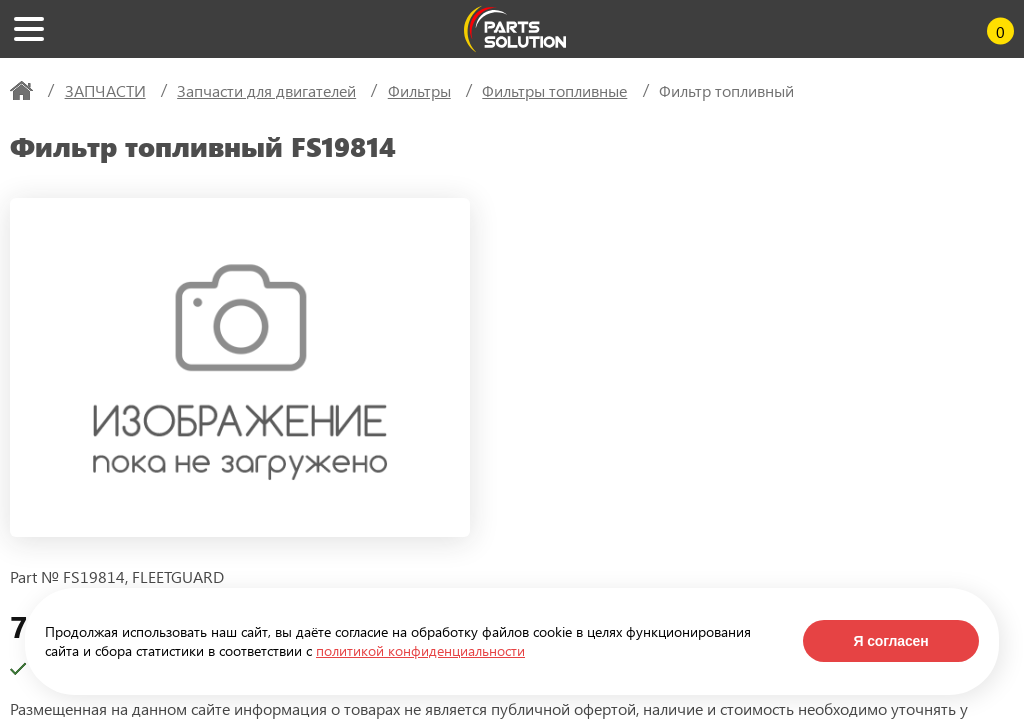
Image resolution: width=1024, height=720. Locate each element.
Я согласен (890, 641)
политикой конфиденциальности (420, 650)
